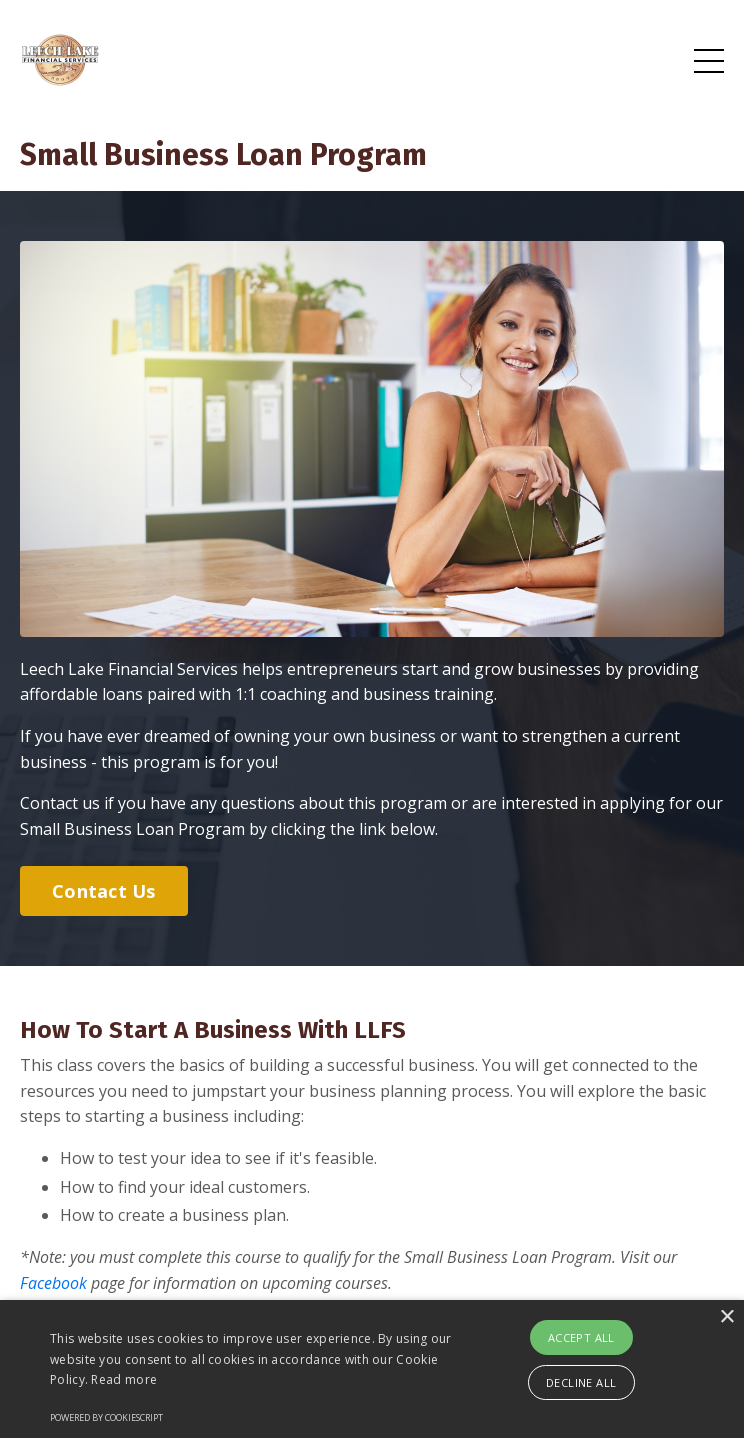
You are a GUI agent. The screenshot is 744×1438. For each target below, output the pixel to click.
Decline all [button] (581, 1382)
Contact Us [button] (104, 891)
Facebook (53, 1283)
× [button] (726, 1317)
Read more (124, 1379)
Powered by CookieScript (106, 1417)
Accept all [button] (581, 1337)
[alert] (372, 1369)
